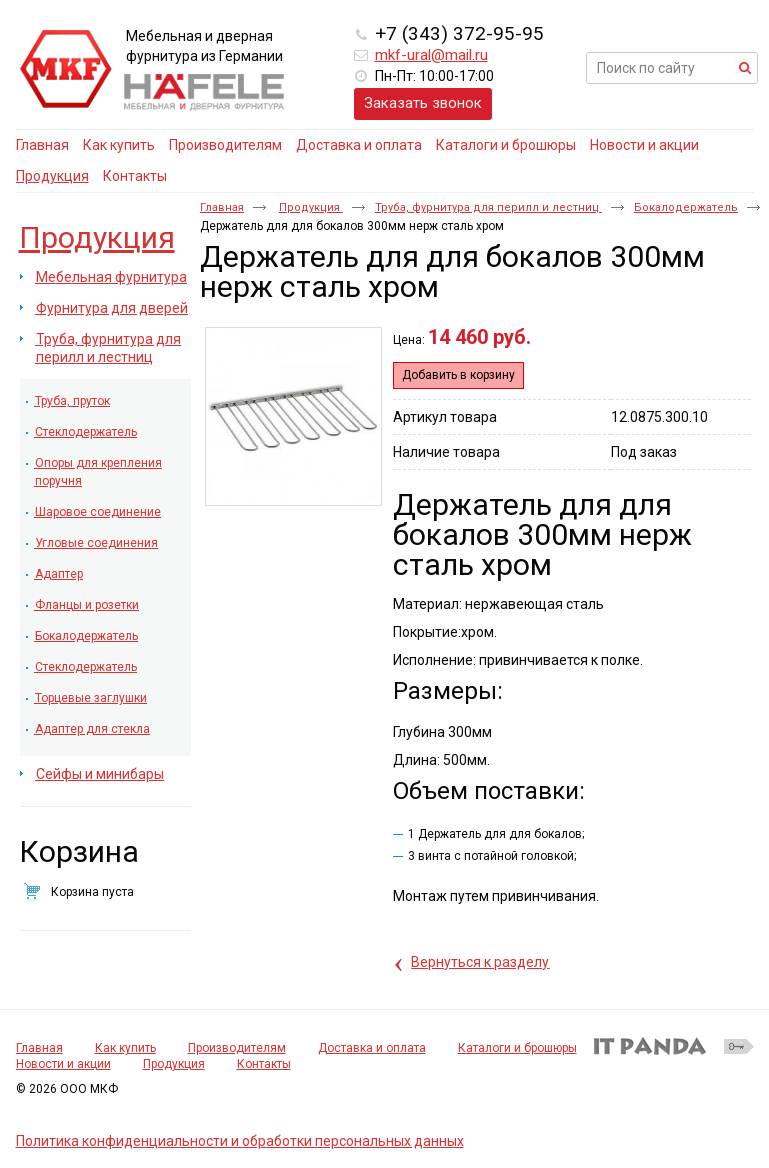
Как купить (125, 1048)
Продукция (52, 176)
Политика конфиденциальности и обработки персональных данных (240, 1141)
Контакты (264, 1064)
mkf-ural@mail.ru (431, 55)
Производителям (237, 1048)
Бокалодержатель (686, 207)
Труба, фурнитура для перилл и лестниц (488, 207)
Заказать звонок (423, 103)
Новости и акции (63, 1064)
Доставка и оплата (372, 1048)
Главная (222, 207)
